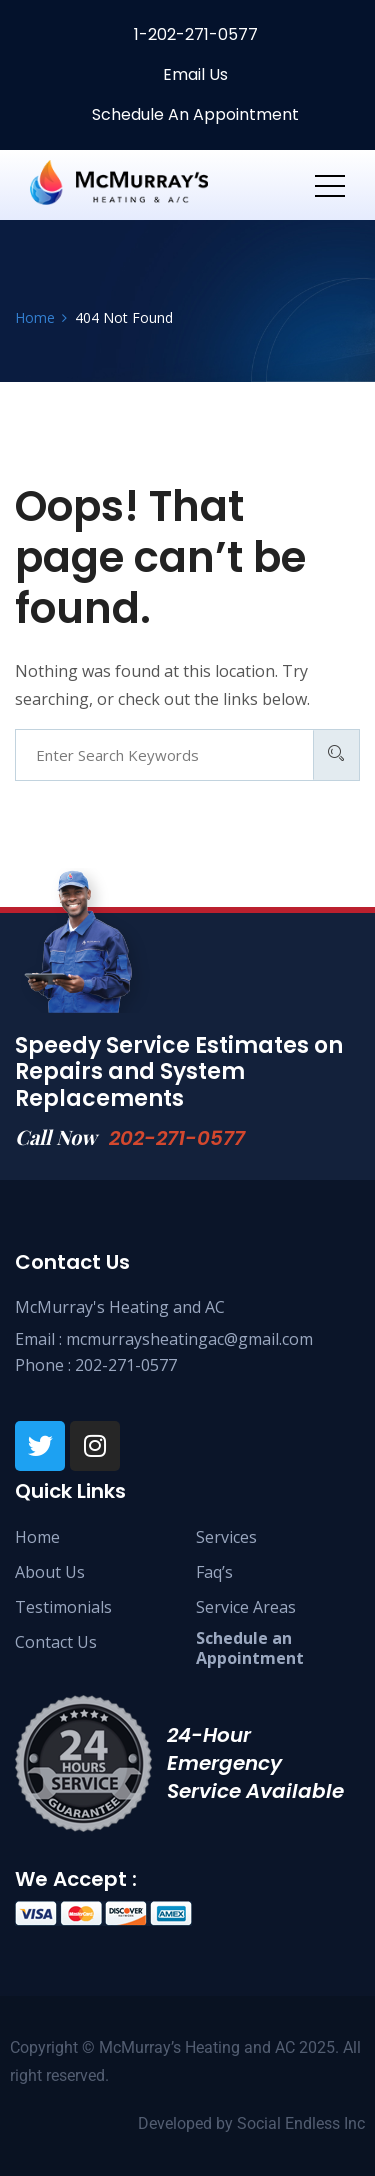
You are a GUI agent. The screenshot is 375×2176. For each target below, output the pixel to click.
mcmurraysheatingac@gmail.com (189, 1339)
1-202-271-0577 (194, 34)
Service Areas (246, 1607)
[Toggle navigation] (330, 185)
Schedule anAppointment (250, 1648)
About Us (50, 1572)
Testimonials (63, 1607)
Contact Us (56, 1642)
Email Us (193, 74)
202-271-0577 (177, 1138)
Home (37, 1537)
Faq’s (214, 1572)
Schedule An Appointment (193, 114)
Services (226, 1537)
